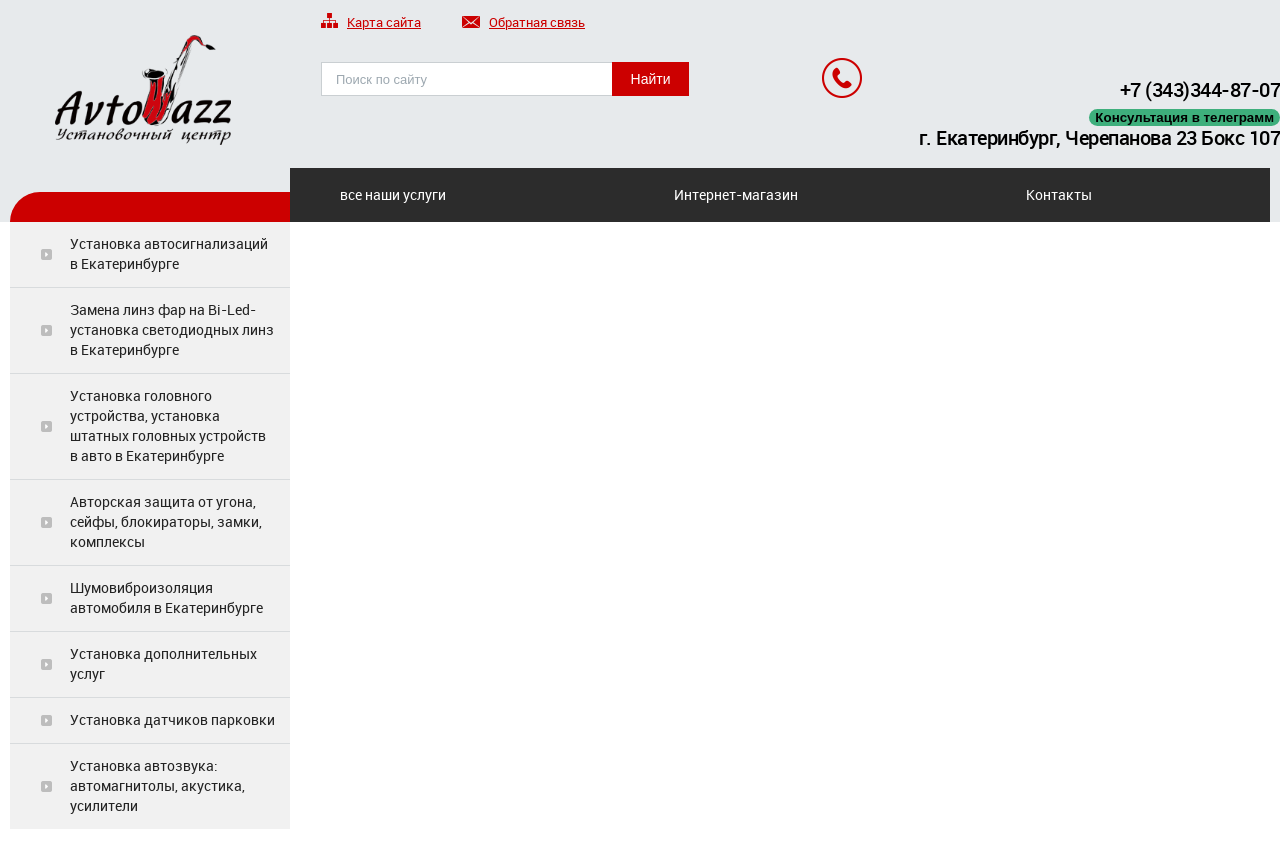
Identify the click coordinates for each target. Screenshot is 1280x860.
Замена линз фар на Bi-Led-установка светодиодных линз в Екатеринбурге (172, 329)
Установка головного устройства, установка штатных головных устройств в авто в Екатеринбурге (168, 425)
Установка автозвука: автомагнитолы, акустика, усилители (157, 785)
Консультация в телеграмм (1184, 117)
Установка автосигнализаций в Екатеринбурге (169, 253)
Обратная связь (523, 23)
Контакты (1059, 194)
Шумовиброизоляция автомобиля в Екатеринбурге (166, 597)
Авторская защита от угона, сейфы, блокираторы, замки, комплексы (166, 521)
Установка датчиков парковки (172, 719)
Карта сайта (371, 23)
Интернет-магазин (736, 194)
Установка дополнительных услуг (163, 663)
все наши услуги (393, 194)
